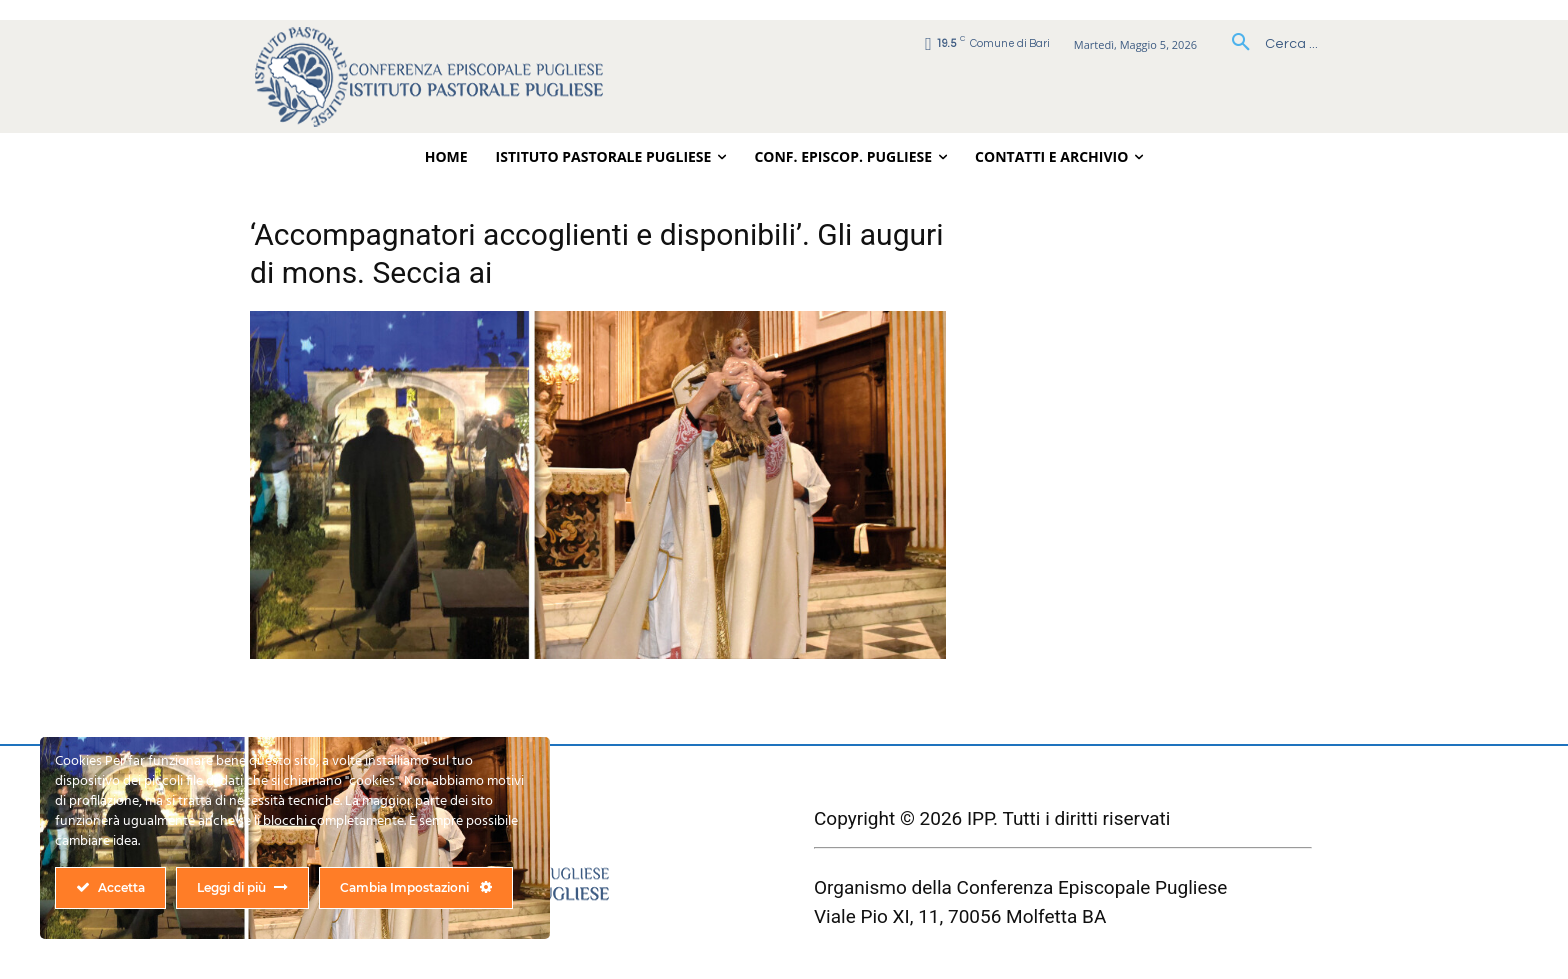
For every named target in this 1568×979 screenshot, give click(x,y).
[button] (1267, 44)
